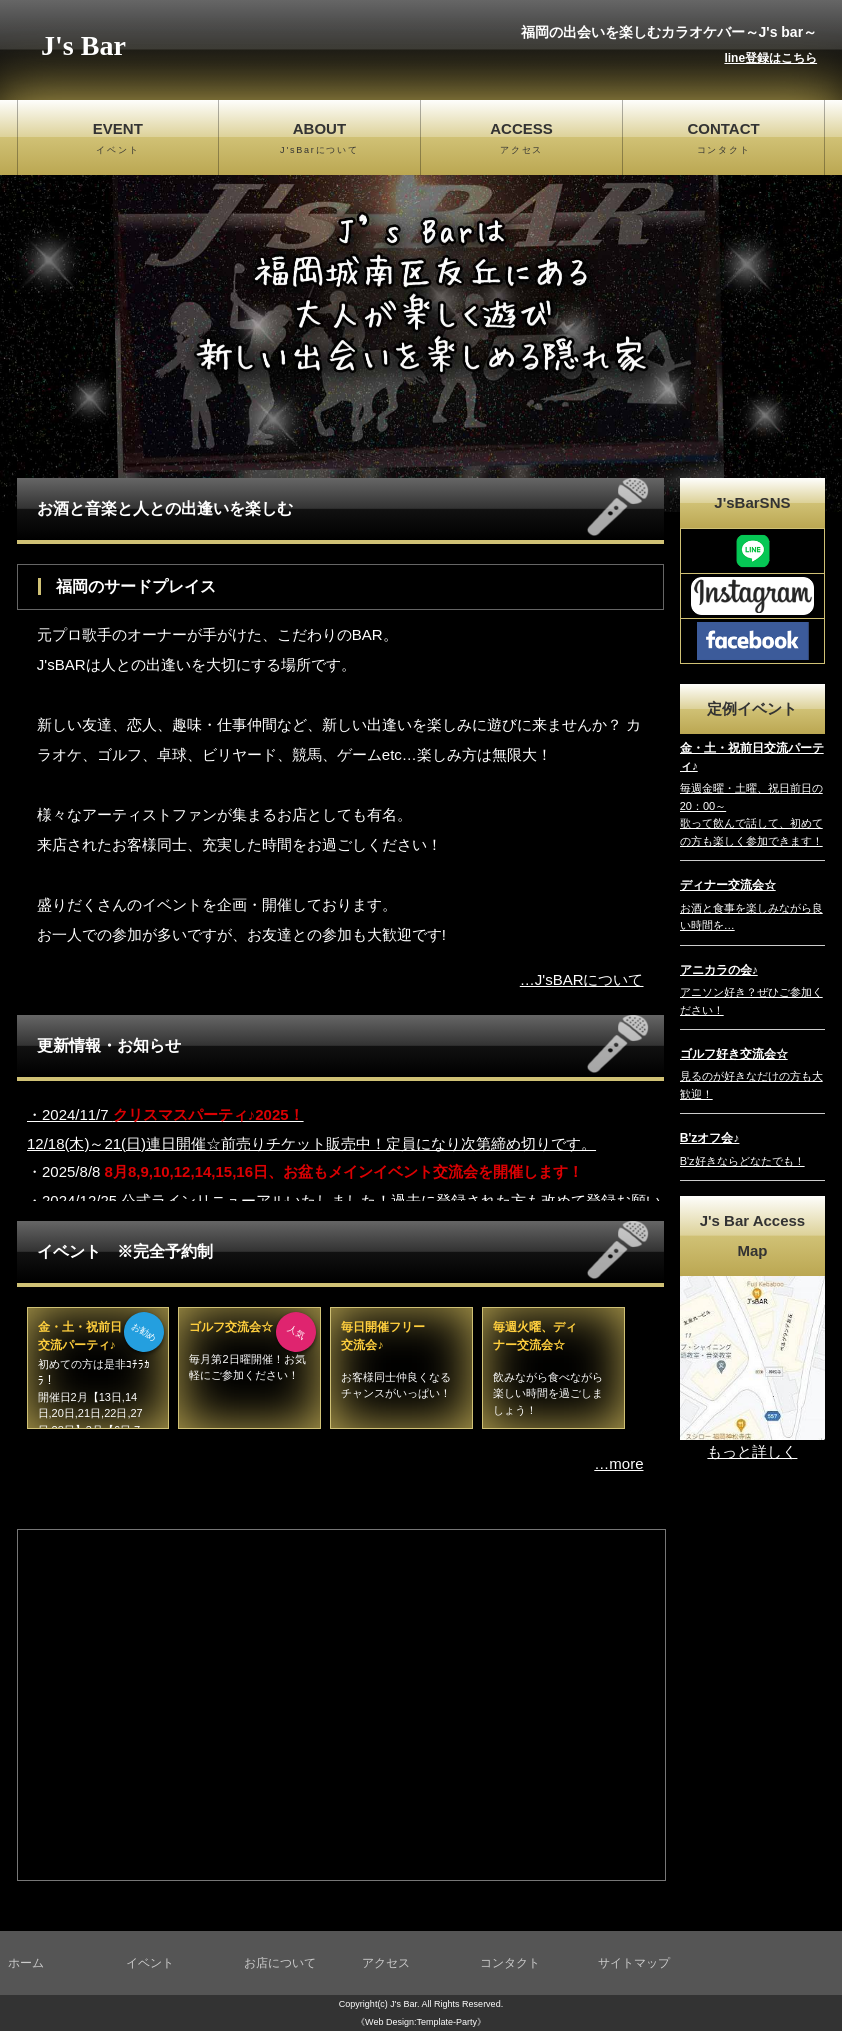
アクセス (386, 1963)
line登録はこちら (770, 58)
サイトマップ (634, 1963)
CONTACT (723, 139)
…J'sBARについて (582, 979)
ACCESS (521, 139)
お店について (280, 1963)
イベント (150, 1963)
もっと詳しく (752, 1451)
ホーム (26, 1963)
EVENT (118, 139)
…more (618, 1463)
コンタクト (510, 1963)
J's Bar (83, 45)
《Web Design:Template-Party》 (421, 2022)
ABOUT (319, 139)
